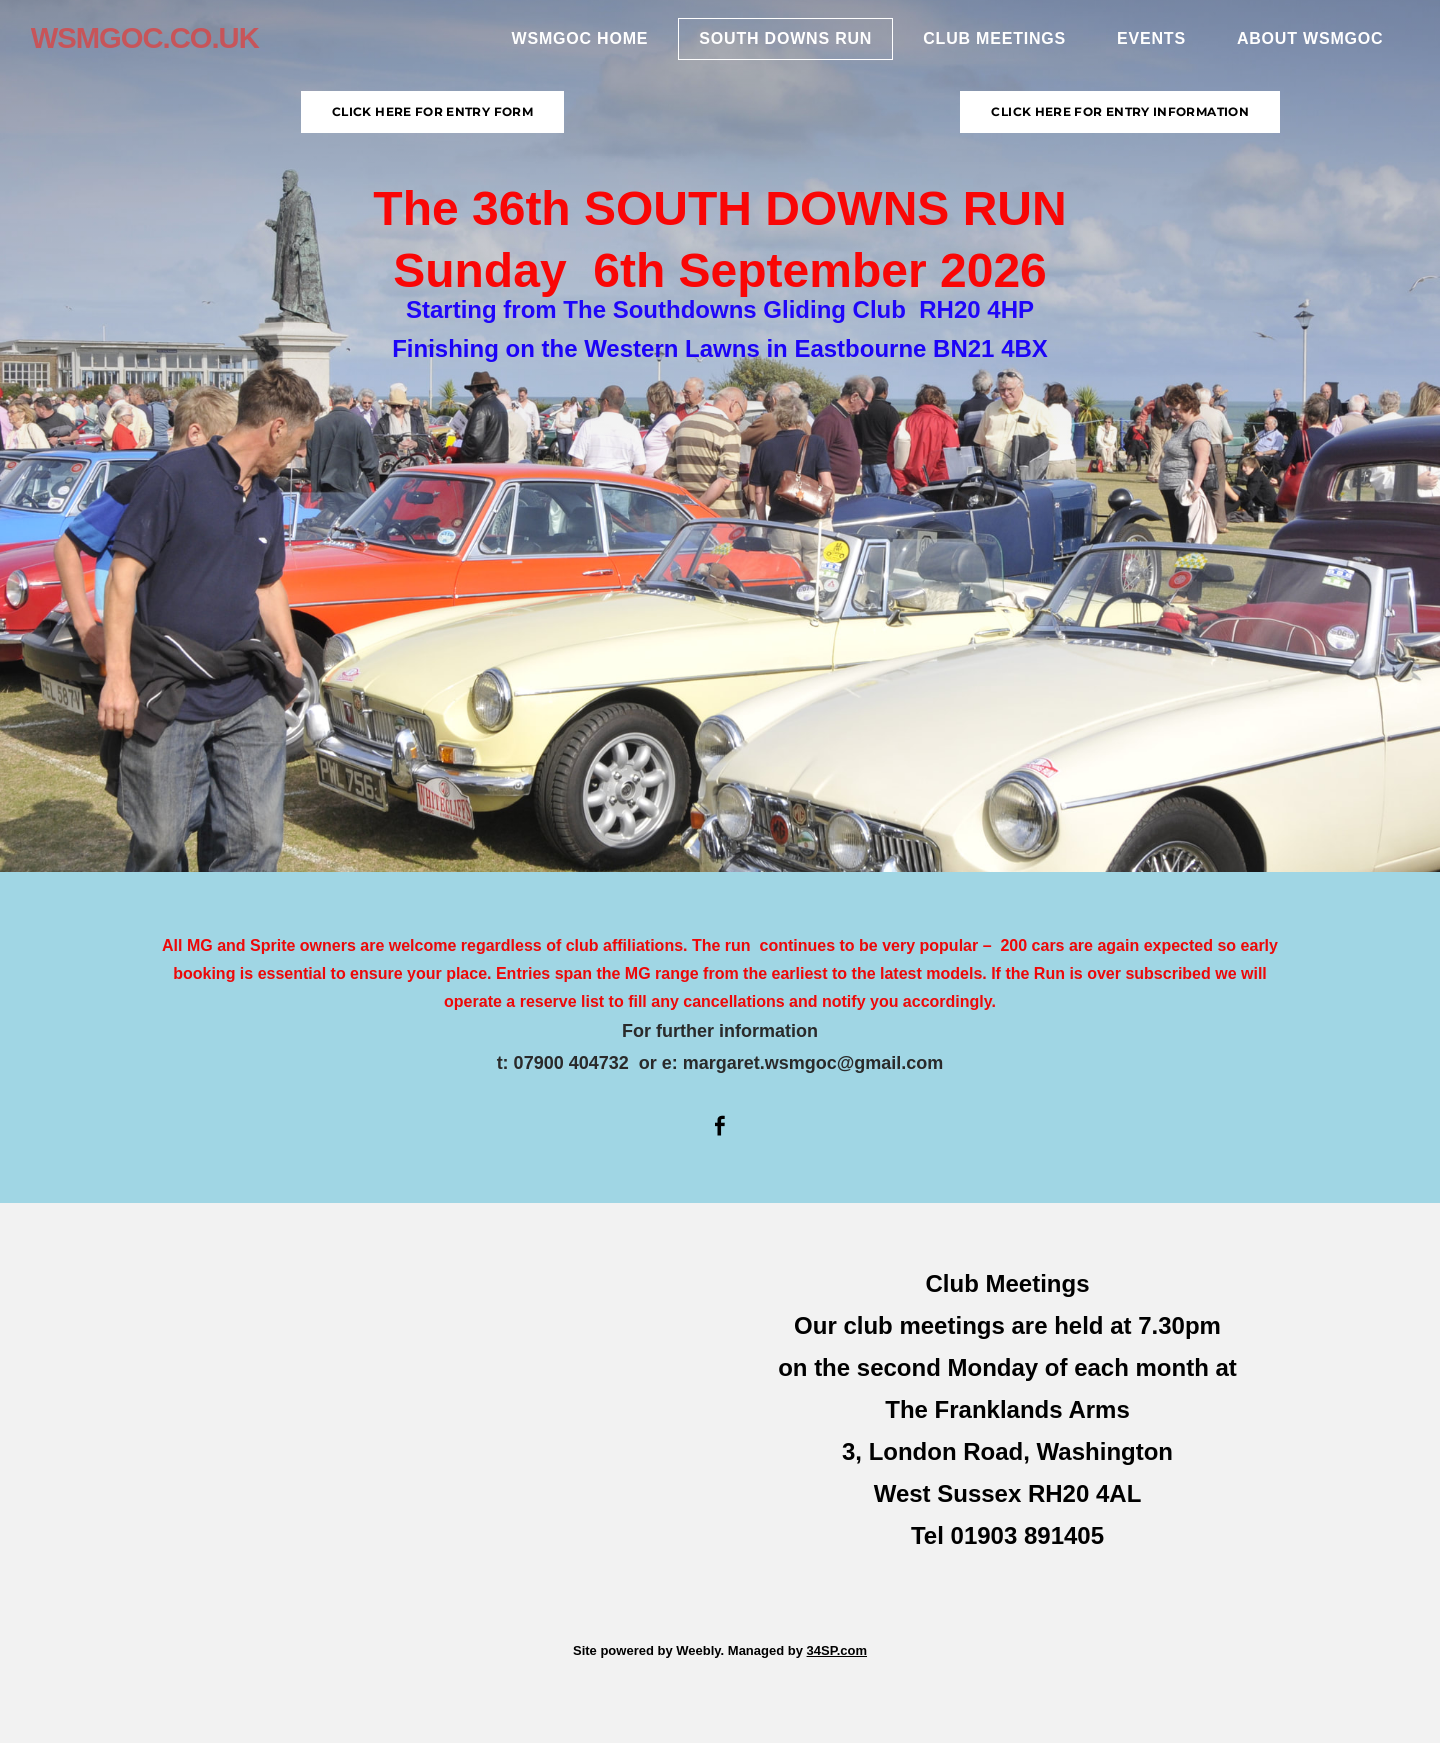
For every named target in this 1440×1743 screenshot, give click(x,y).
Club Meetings (985, 45)
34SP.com (837, 1650)
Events (1142, 45)
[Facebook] (720, 1126)
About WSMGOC (1301, 45)
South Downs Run (776, 45)
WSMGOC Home (570, 45)
